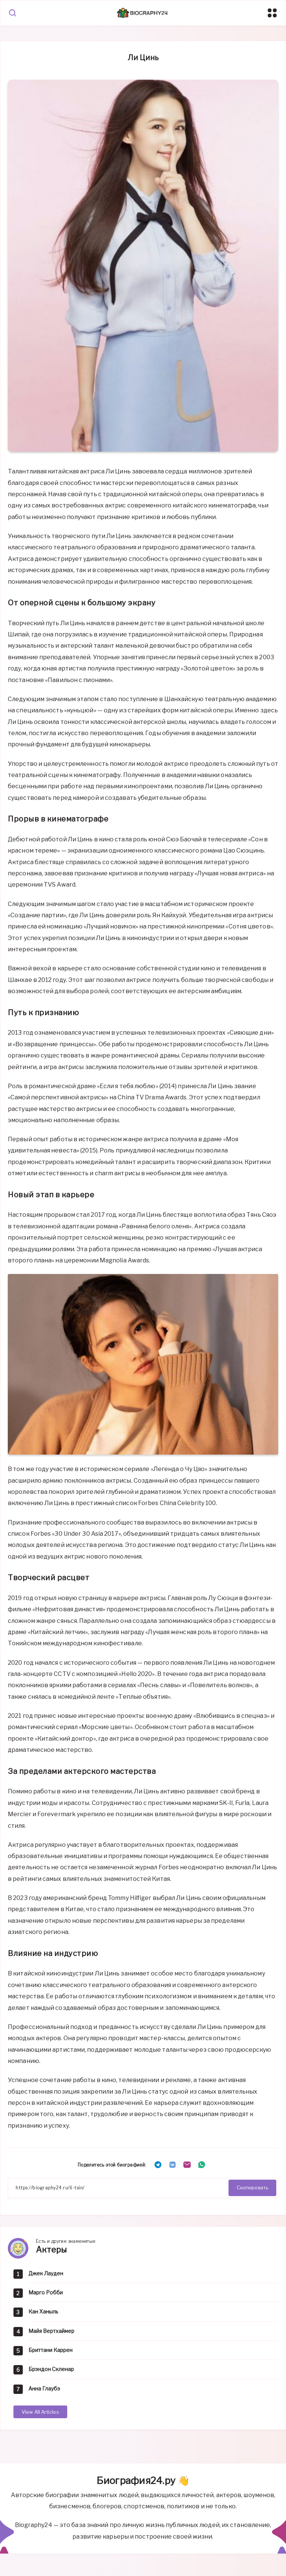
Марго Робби (45, 2292)
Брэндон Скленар (51, 2369)
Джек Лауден (45, 2273)
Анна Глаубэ (44, 2388)
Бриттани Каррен (50, 2350)
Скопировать (252, 2187)
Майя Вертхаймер (51, 2331)
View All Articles (40, 2412)
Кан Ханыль (43, 2311)
